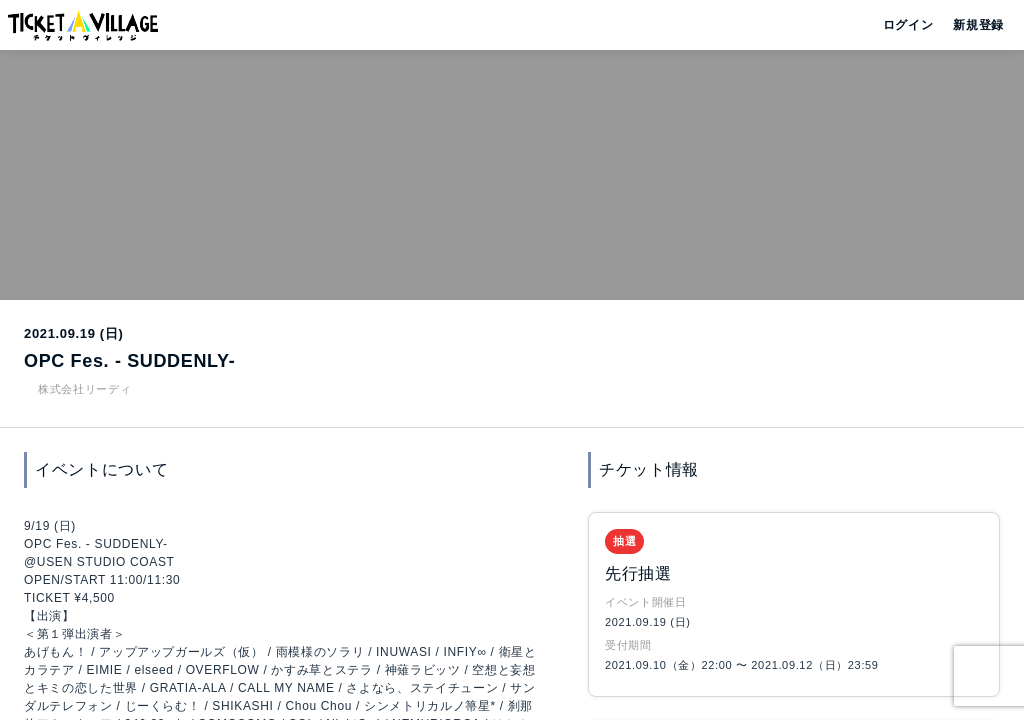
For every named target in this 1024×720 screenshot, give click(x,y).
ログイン (906, 25)
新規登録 (970, 25)
